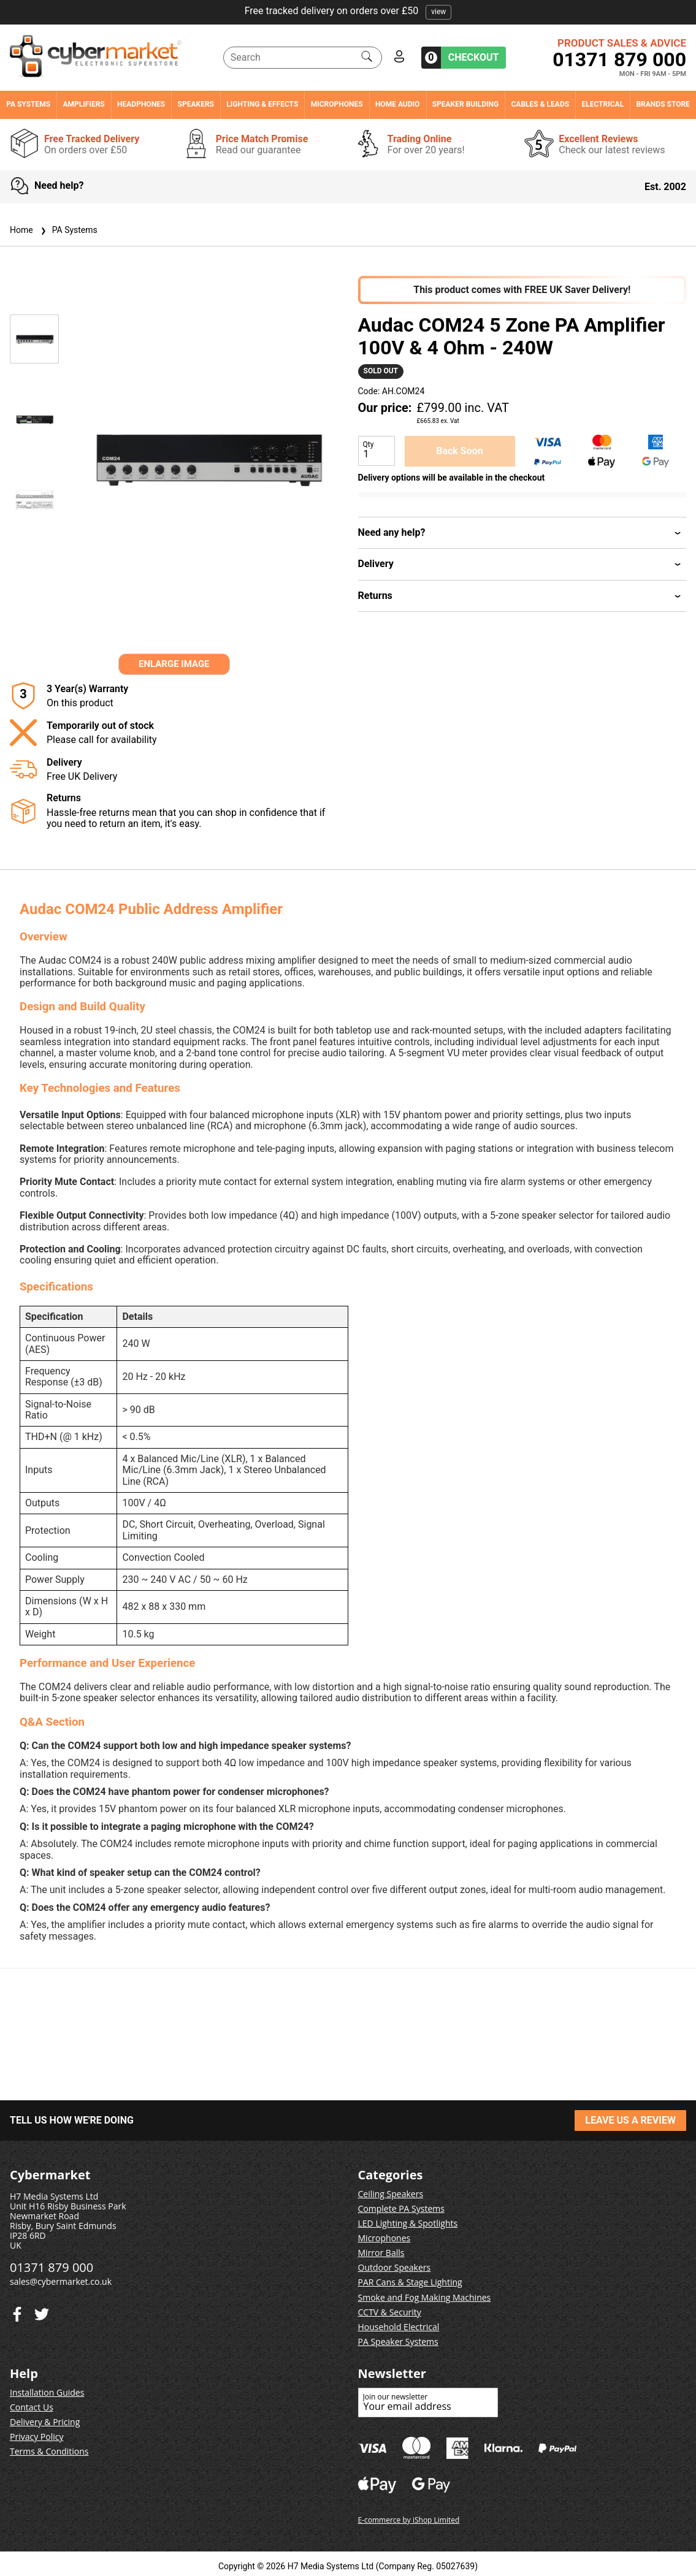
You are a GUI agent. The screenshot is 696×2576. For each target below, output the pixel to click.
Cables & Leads (540, 105)
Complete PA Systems (401, 2208)
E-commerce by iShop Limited (409, 2520)
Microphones (337, 105)
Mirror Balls (381, 2252)
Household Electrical (399, 2327)
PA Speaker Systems (398, 2341)
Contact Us (31, 2407)
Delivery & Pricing (45, 2422)
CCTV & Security (389, 2312)
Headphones (141, 105)
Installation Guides (47, 2392)
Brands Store (662, 105)
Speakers (196, 105)
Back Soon (459, 451)
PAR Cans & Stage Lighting (410, 2282)
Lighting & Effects (262, 105)
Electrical (602, 105)
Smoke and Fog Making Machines (424, 2297)
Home (21, 230)
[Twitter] (17, 2311)
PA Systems (28, 105)
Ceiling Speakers (391, 2194)
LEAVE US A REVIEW (630, 2120)
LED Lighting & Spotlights (408, 2223)
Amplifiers (84, 105)
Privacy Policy (36, 2436)
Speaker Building (465, 105)
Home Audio (397, 105)
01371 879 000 (619, 59)
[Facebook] (41, 2311)
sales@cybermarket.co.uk (61, 2281)
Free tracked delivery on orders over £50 (348, 11)
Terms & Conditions (49, 2451)
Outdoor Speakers (394, 2267)
